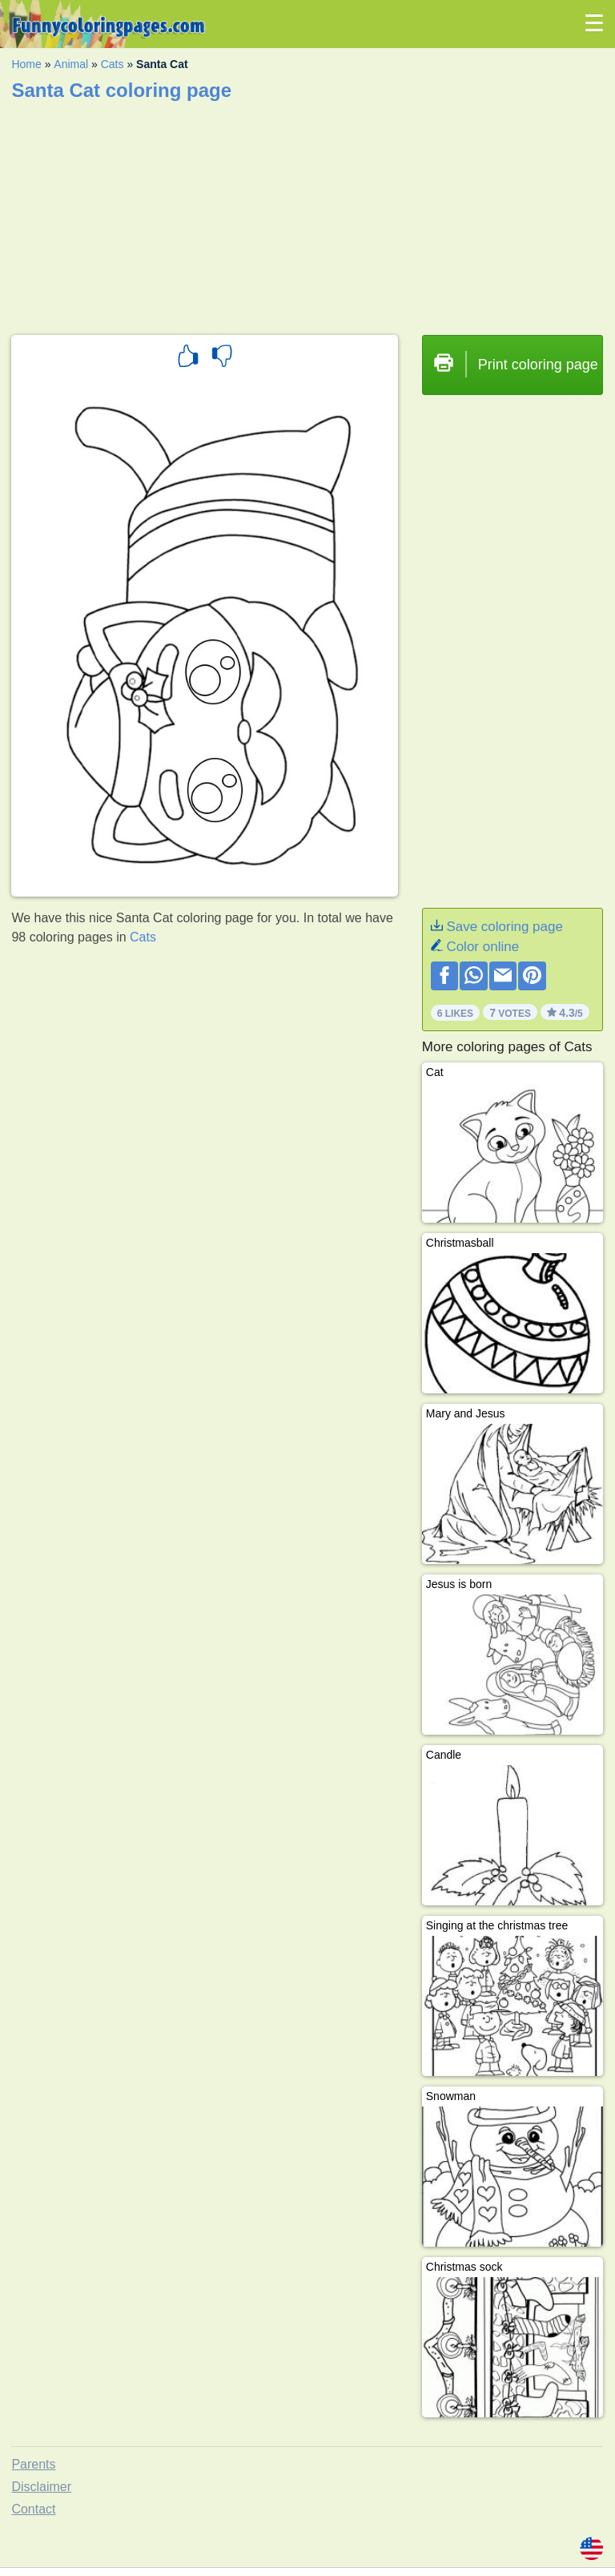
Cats (112, 64)
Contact (33, 2509)
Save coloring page (504, 926)
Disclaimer (41, 2486)
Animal (71, 64)
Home (26, 64)
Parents (33, 2464)
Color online (482, 946)
